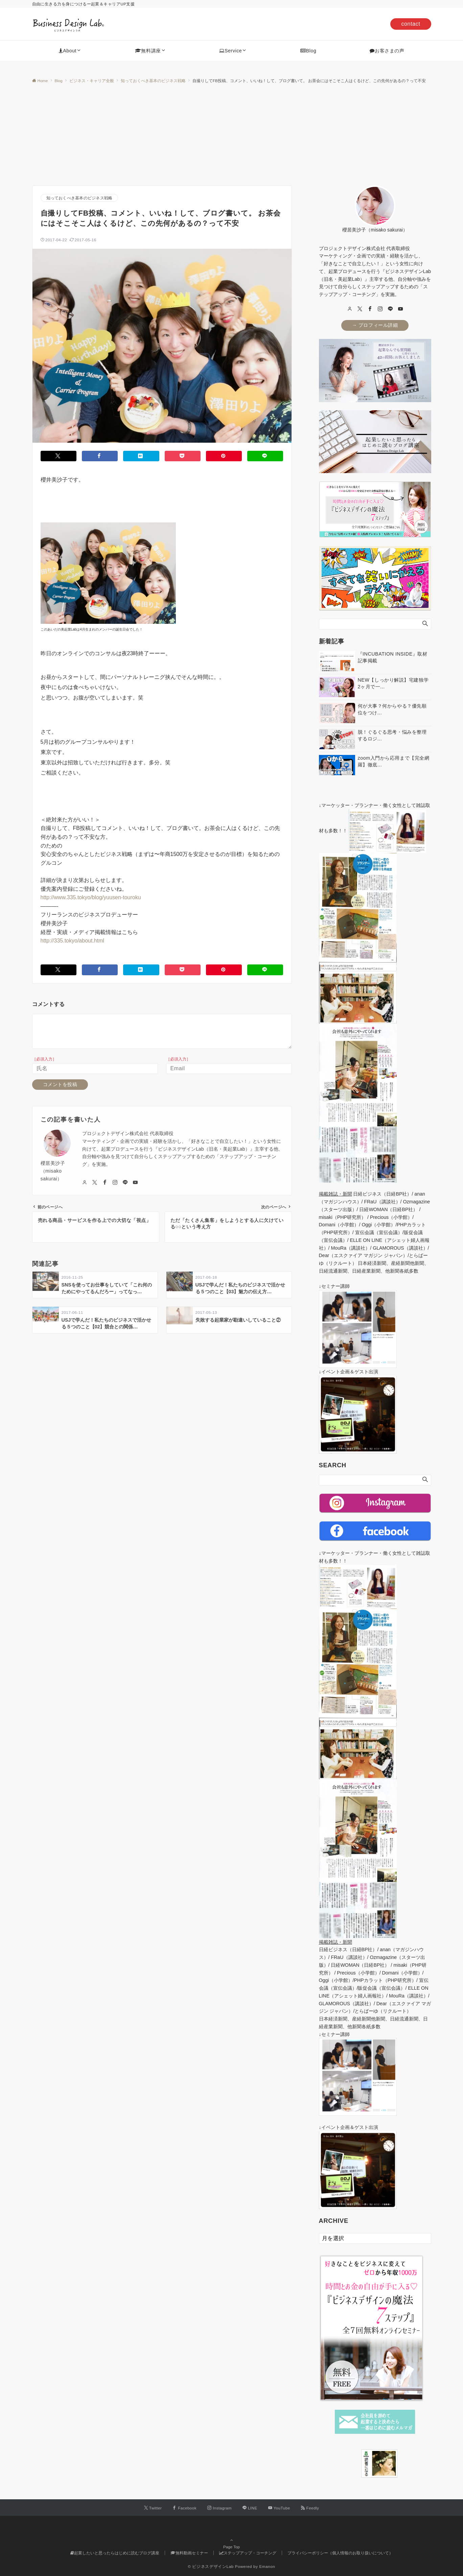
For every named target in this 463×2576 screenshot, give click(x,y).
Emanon (267, 2566)
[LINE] (390, 309)
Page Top (231, 2545)
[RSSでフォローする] (310, 2508)
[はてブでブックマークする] (141, 456)
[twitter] (359, 309)
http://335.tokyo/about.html (73, 940)
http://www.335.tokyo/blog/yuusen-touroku (91, 897)
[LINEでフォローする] (249, 2508)
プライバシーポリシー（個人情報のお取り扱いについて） (340, 2553)
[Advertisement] (231, 135)
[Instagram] (380, 309)
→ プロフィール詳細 (375, 325)
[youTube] (400, 309)
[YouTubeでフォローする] (279, 2508)
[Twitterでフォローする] (153, 2508)
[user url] (349, 309)
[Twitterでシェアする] (58, 456)
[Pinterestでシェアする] (224, 456)
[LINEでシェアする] (265, 456)
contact (410, 24)
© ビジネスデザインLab (211, 2566)
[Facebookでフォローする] (184, 2508)
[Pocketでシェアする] (183, 456)
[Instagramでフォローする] (219, 2508)
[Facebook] (370, 309)
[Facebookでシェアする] (100, 456)
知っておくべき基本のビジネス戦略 (79, 198)
